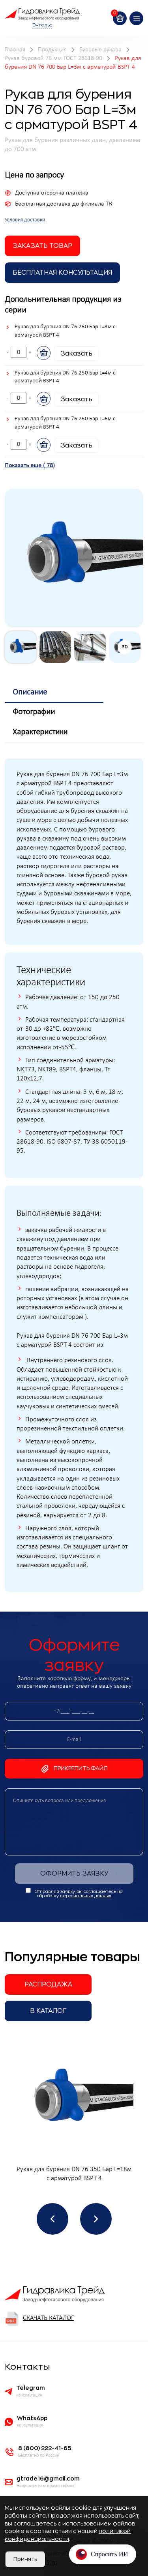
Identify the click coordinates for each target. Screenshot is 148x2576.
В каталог (48, 2011)
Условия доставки (25, 220)
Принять (25, 2559)
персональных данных (85, 1896)
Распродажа (48, 1984)
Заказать (76, 353)
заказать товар (42, 246)
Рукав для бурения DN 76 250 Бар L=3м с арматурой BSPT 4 (65, 331)
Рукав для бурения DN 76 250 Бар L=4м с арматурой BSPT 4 (65, 377)
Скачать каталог (39, 2319)
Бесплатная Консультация (62, 273)
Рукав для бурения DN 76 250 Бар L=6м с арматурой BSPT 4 (65, 423)
